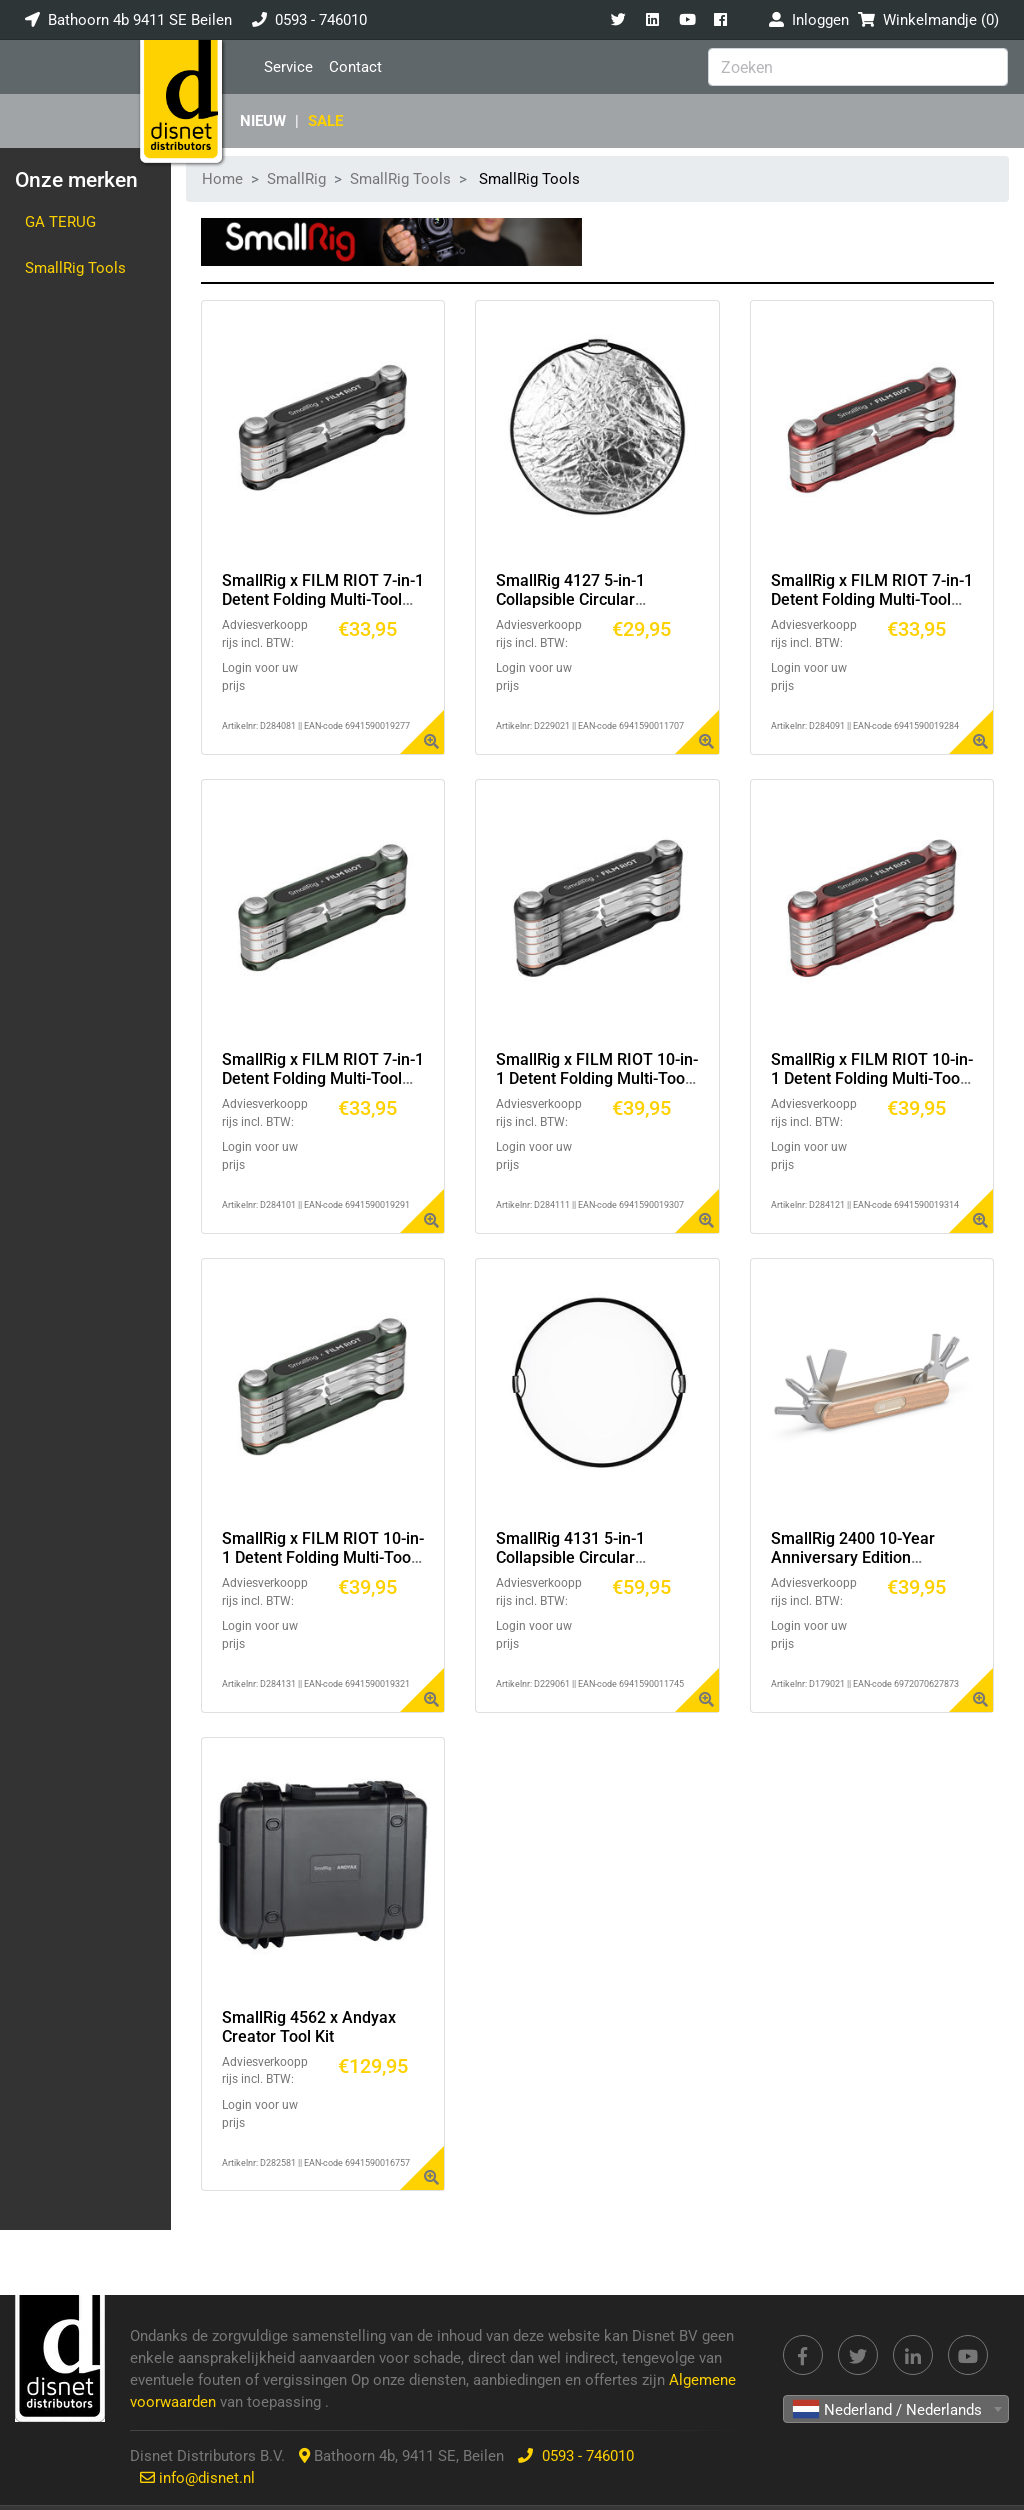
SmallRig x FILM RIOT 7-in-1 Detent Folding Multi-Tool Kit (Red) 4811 (872, 599)
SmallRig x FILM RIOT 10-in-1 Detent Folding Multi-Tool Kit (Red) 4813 (872, 1078)
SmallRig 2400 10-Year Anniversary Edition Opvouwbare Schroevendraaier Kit (853, 1567)
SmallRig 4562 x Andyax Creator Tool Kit (309, 2027)
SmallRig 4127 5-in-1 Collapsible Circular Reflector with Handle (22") (592, 599)
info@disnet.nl (207, 2478)
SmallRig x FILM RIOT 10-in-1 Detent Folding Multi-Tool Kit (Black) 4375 (597, 1078)
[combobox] (896, 2409)
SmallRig (296, 179)
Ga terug (60, 222)
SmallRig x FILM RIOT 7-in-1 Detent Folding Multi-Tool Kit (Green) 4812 (323, 1078)
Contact (355, 67)
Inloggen (809, 20)
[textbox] (896, 2410)
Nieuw (263, 121)
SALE (325, 121)
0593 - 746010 (321, 20)
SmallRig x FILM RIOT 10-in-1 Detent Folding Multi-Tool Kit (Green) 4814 (323, 1557)
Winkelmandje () (928, 20)
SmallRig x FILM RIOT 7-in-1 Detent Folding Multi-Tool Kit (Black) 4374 (323, 599)
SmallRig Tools (75, 268)
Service (288, 67)
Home (222, 179)
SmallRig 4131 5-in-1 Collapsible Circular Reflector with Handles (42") (596, 1557)
